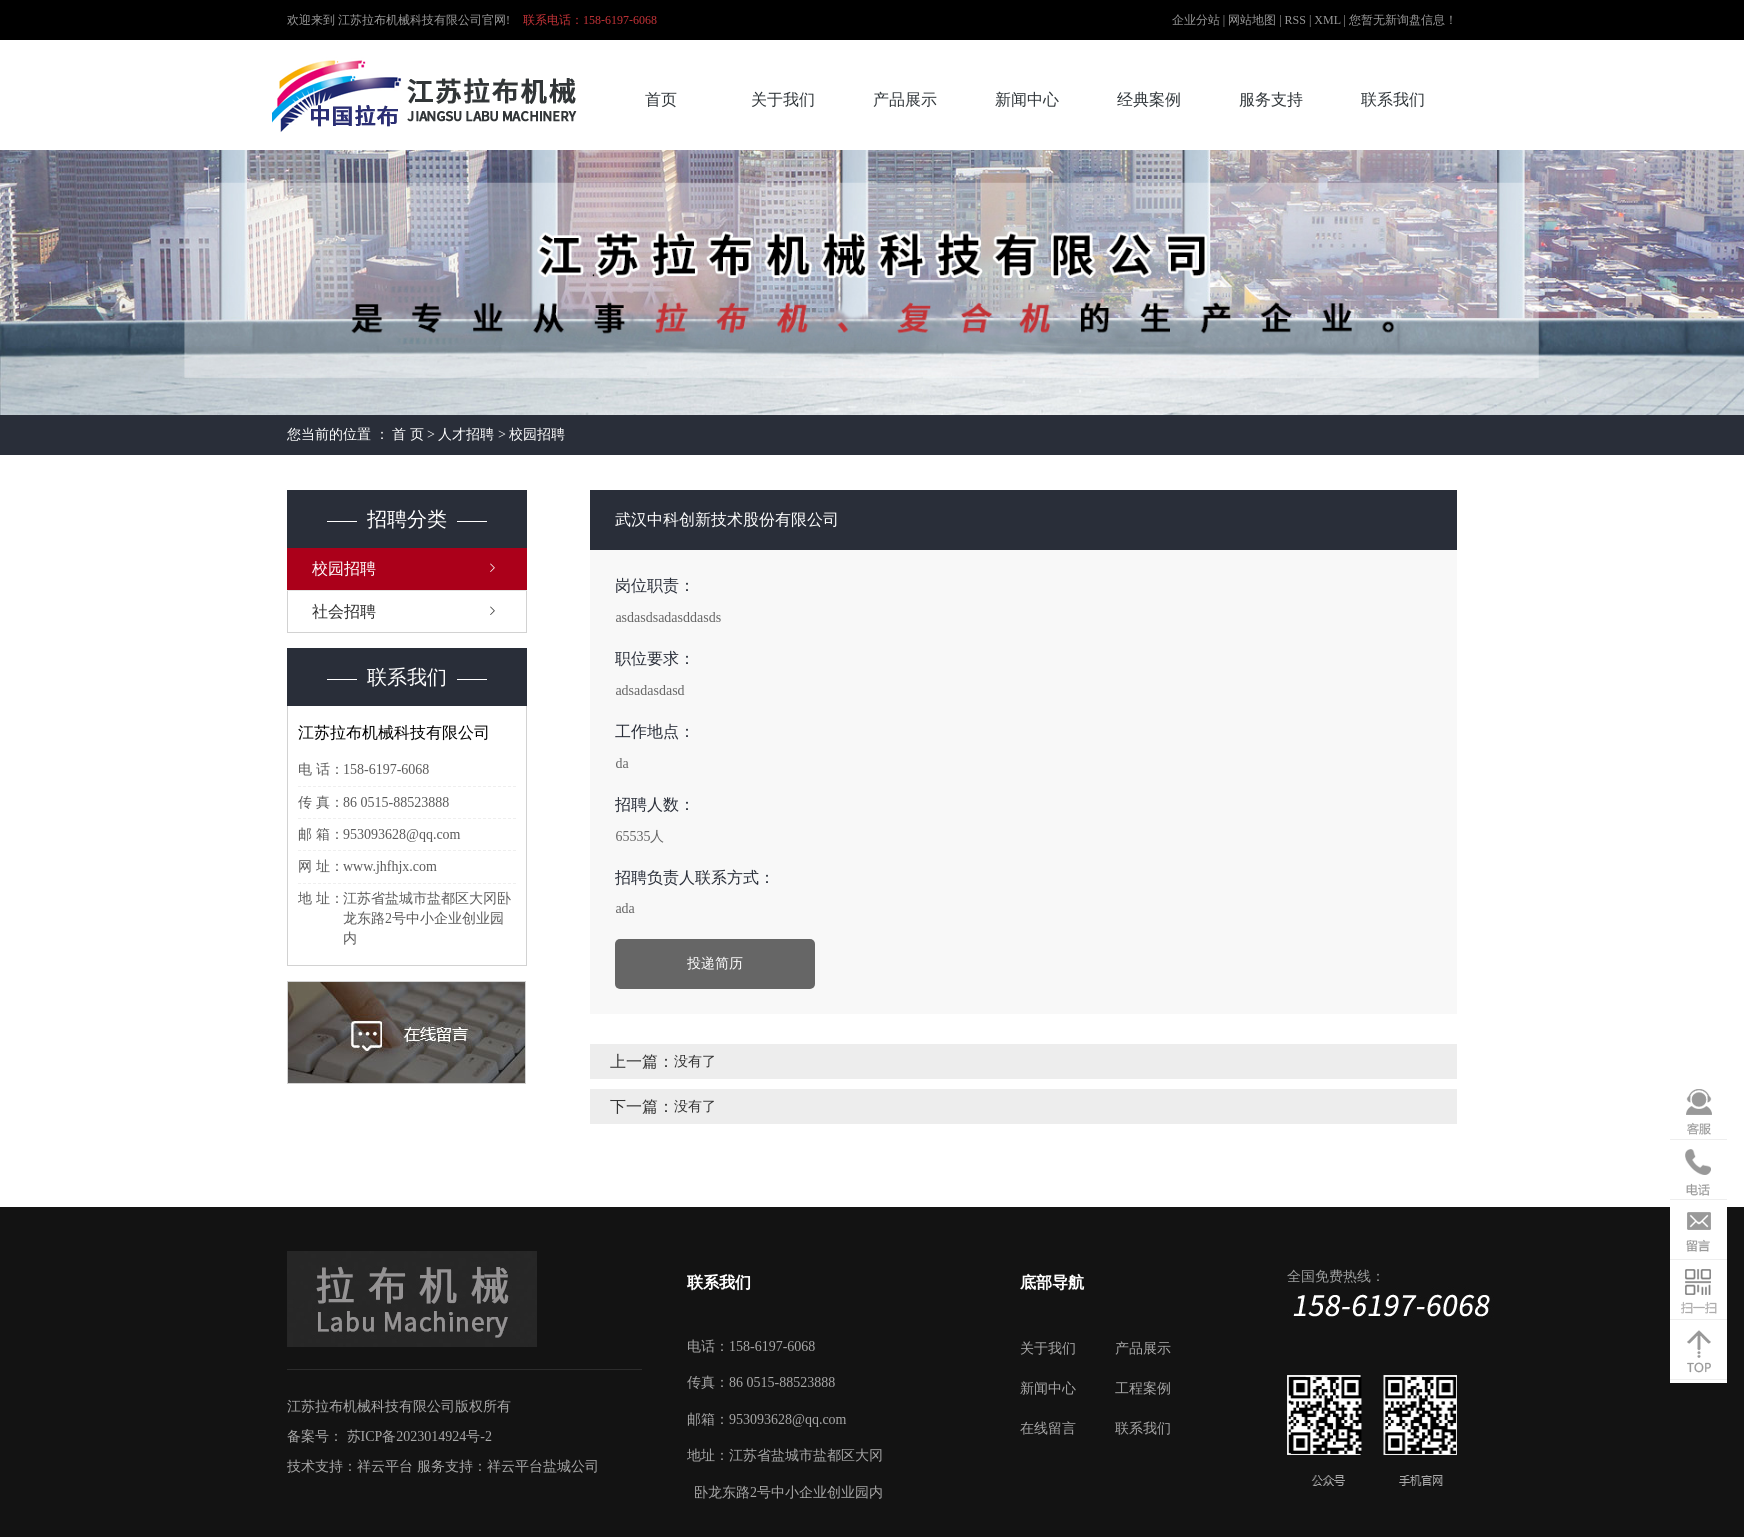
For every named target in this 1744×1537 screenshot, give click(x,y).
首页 (661, 99)
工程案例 (1143, 1388)
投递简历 (715, 963)
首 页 (408, 434)
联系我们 (1393, 99)
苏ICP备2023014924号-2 (419, 1436)
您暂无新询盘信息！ (1403, 20)
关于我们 (783, 99)
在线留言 (1048, 1428)
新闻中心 (1027, 99)
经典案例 (1149, 99)
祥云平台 (385, 1466)
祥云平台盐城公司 (543, 1466)
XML (1327, 20)
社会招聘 (344, 611)
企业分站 (1196, 20)
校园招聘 (537, 434)
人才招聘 (466, 434)
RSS (1295, 20)
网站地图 (1253, 20)
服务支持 (1271, 99)
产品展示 (905, 99)
